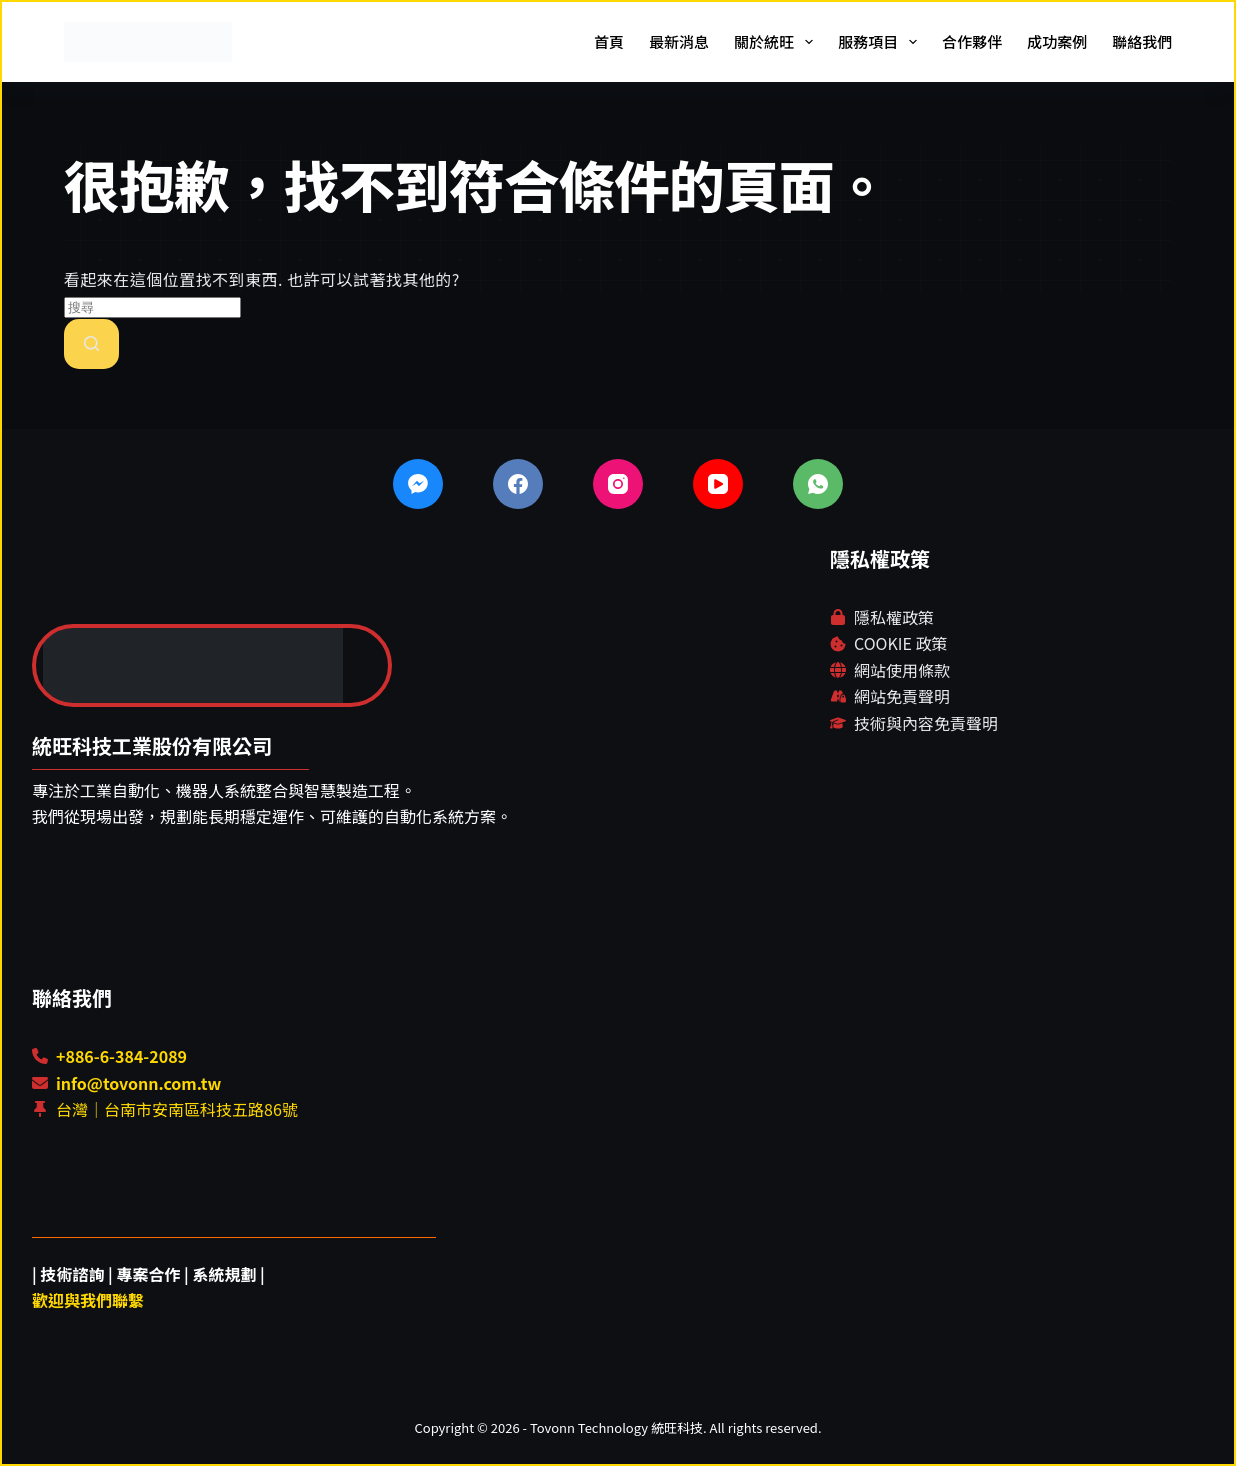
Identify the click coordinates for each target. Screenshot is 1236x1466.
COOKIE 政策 (900, 643)
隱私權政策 (894, 617)
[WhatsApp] (818, 484)
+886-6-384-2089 (121, 1056)
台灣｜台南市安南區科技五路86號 (177, 1109)
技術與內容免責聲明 (926, 723)
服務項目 (881, 42)
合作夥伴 (972, 41)
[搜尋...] (152, 307)
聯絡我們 (1142, 41)
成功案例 (1057, 41)
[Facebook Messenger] (418, 484)
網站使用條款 (902, 670)
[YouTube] (718, 484)
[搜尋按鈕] (91, 344)
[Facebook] (518, 484)
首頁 (609, 41)
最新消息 (679, 41)
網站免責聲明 (902, 696)
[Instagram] (618, 484)
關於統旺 (777, 42)
